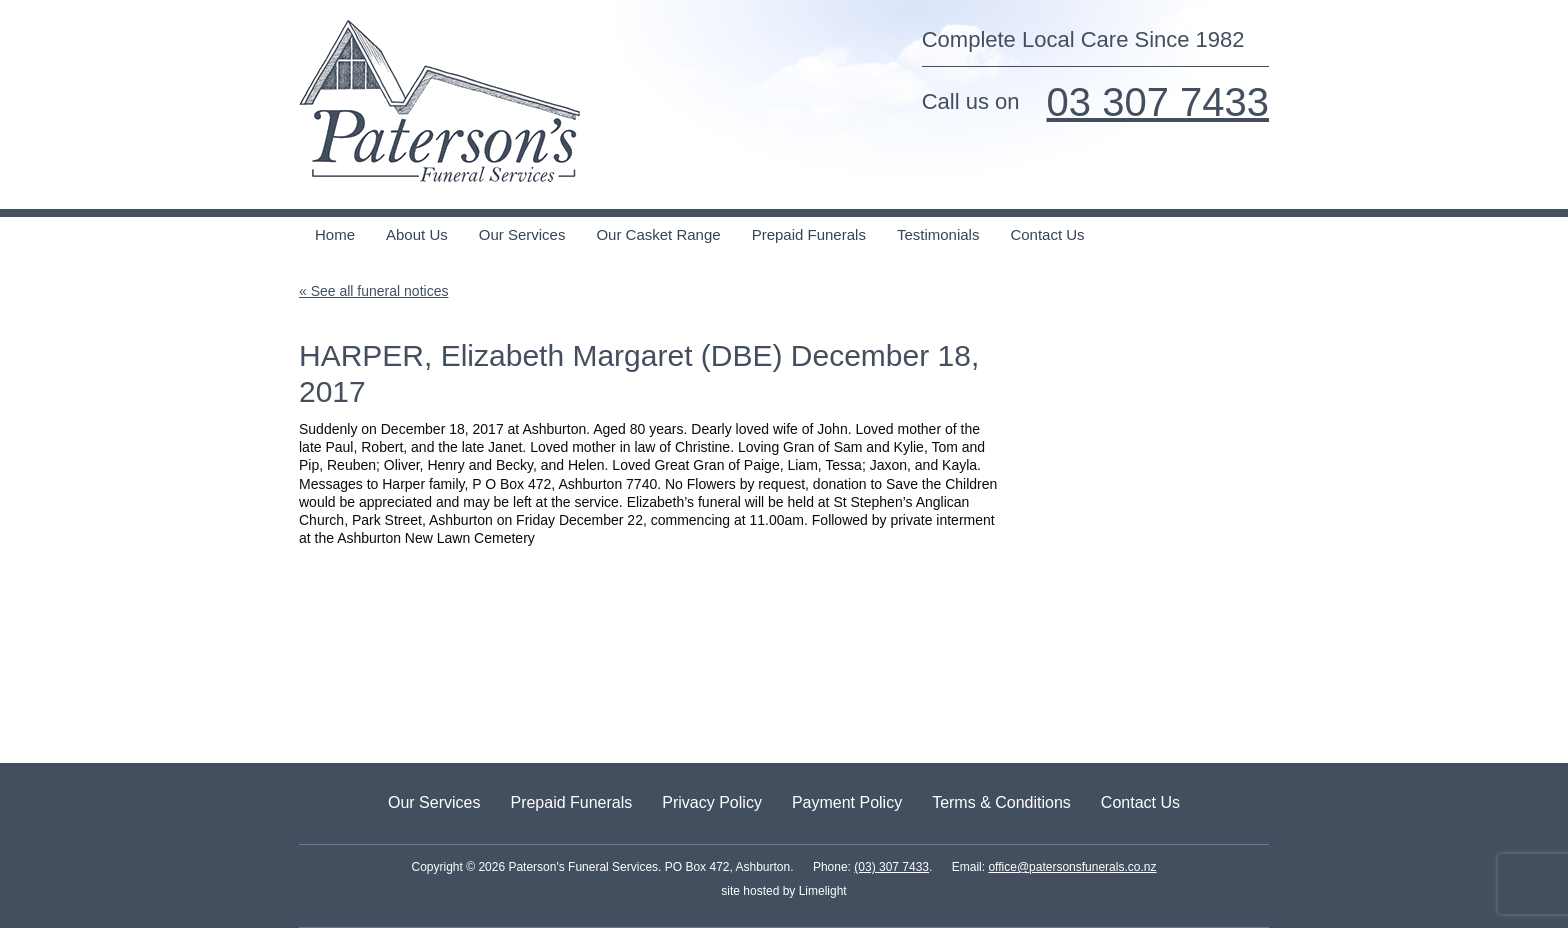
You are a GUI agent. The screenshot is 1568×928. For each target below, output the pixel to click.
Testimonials (938, 234)
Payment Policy (847, 802)
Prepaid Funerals (809, 234)
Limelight (820, 891)
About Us (417, 234)
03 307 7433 (1158, 102)
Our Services (522, 234)
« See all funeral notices (373, 291)
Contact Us (1047, 234)
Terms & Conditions (1001, 802)
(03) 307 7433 (891, 867)
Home (335, 234)
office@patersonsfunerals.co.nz (1072, 867)
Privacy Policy (712, 802)
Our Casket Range (658, 234)
